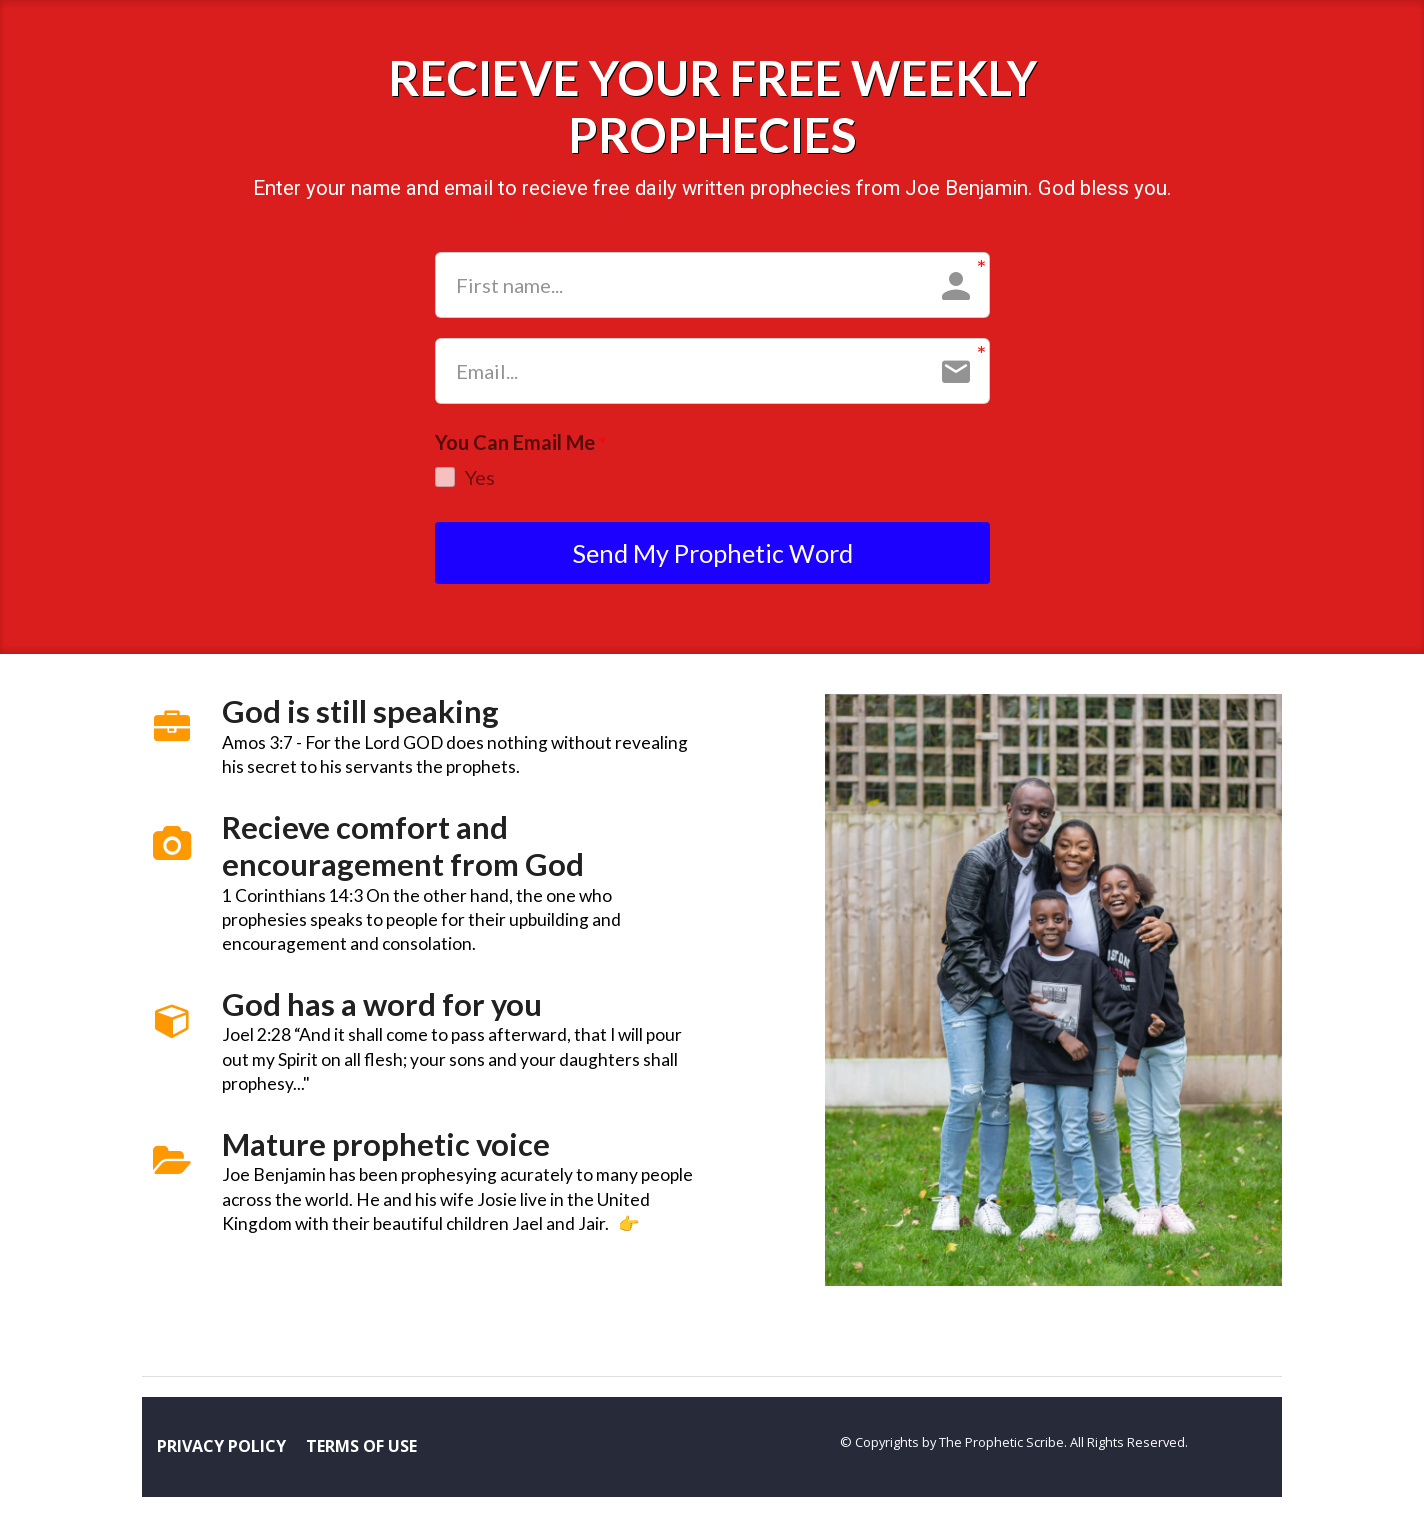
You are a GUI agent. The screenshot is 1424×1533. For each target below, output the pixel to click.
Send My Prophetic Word (712, 556)
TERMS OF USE (361, 1453)
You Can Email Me (521, 443)
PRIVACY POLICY (221, 1453)
